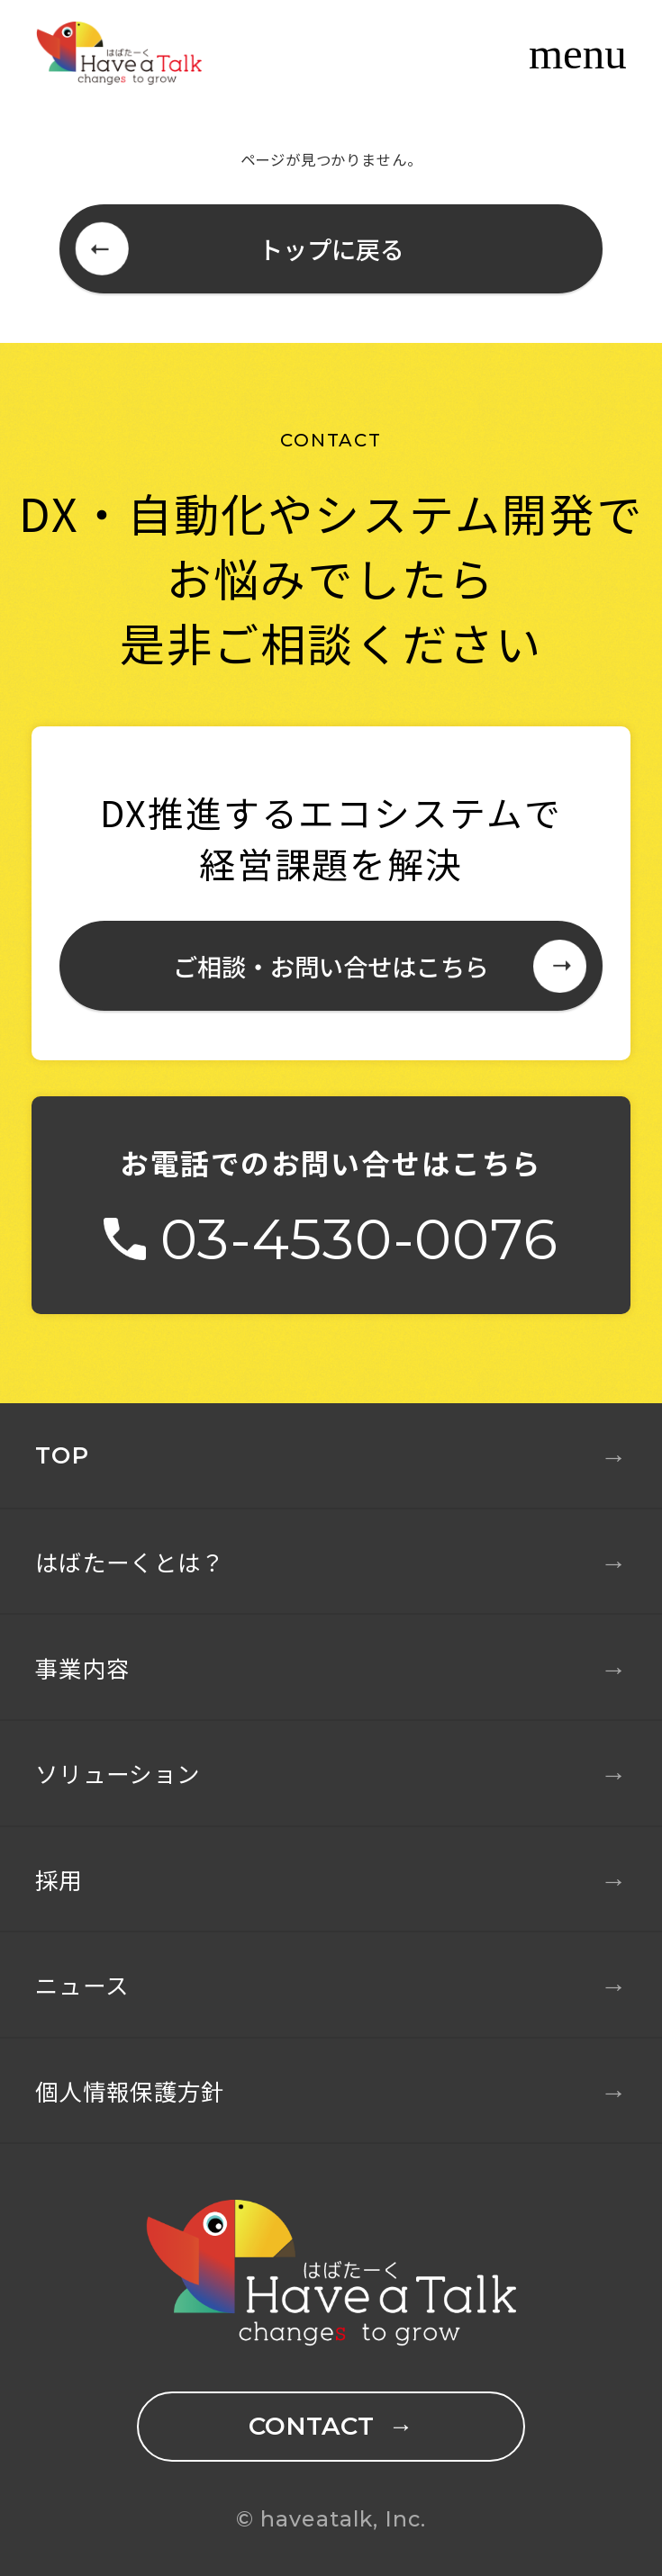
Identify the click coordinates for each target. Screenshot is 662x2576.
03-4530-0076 (359, 1239)
